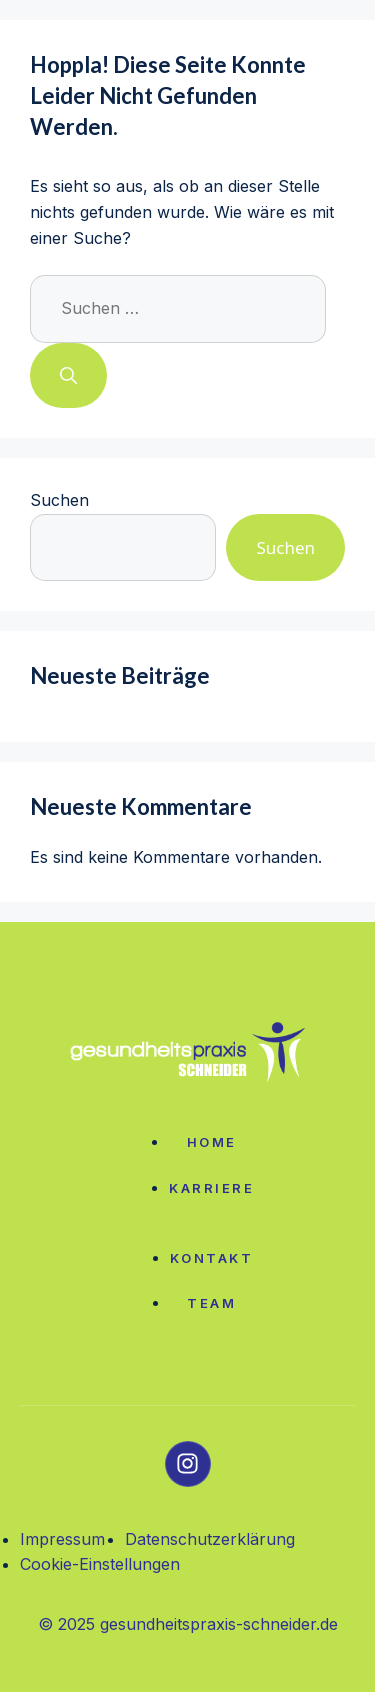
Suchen (59, 500)
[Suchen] (68, 376)
